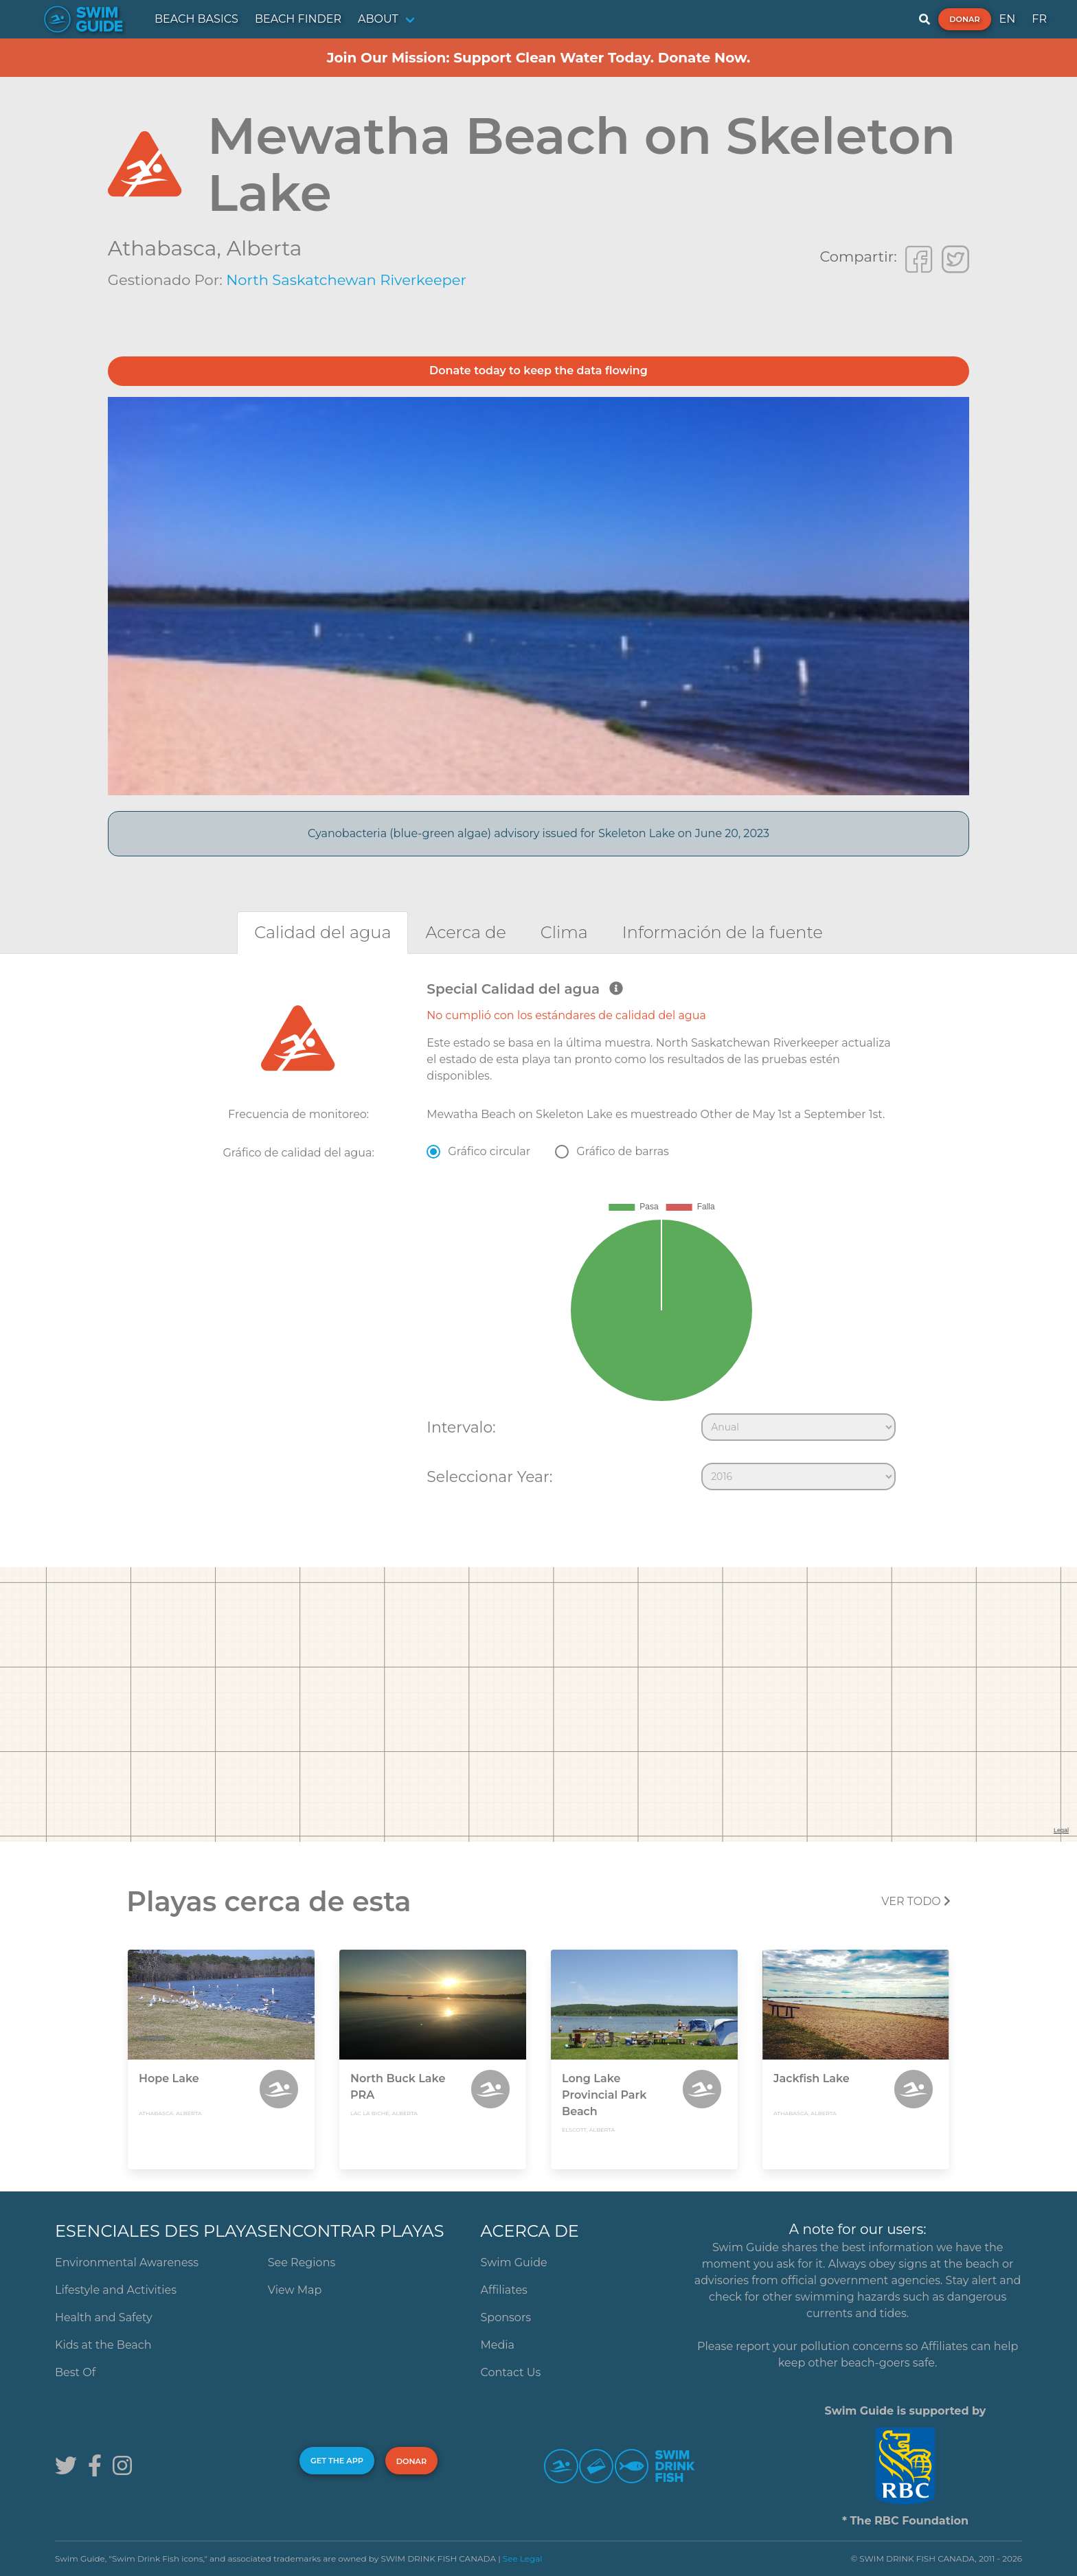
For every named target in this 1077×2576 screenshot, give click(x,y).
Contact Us (511, 2372)
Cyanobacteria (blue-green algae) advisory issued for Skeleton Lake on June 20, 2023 (538, 833)
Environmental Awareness (127, 2262)
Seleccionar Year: (489, 1476)
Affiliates (504, 2289)
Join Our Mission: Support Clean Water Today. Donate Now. (539, 57)
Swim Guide (514, 2262)
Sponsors (506, 2317)
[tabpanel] (538, 1239)
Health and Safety (103, 2317)
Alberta (264, 248)
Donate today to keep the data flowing (538, 370)
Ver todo (916, 1901)
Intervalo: (461, 1427)
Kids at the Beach (103, 2344)
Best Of (75, 2372)
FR (1039, 18)
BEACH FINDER (298, 18)
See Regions (302, 2262)
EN (1007, 18)
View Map (295, 2289)
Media (498, 2344)
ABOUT (378, 18)
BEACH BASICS (196, 18)
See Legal (523, 2558)
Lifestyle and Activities (116, 2289)
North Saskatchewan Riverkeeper (346, 279)
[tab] (322, 932)
